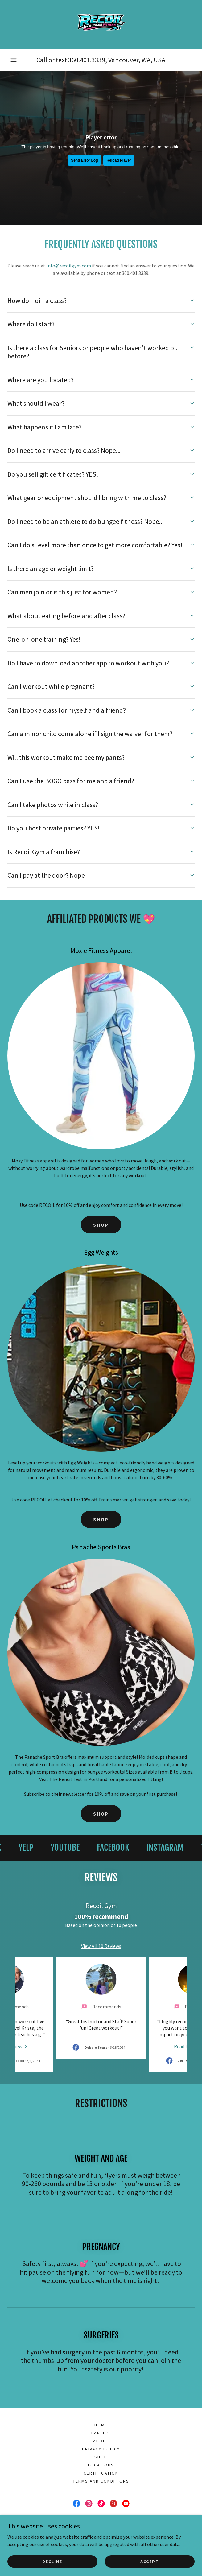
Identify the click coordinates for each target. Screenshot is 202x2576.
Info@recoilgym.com (68, 266)
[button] (13, 60)
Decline (52, 2561)
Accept (149, 2561)
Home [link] (101, 2408)
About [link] (101, 2424)
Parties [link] (100, 2416)
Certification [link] (101, 2456)
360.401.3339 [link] (86, 60)
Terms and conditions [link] (101, 2464)
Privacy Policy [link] (101, 2432)
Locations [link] (101, 2448)
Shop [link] (100, 2440)
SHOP (101, 1225)
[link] (101, 24)
